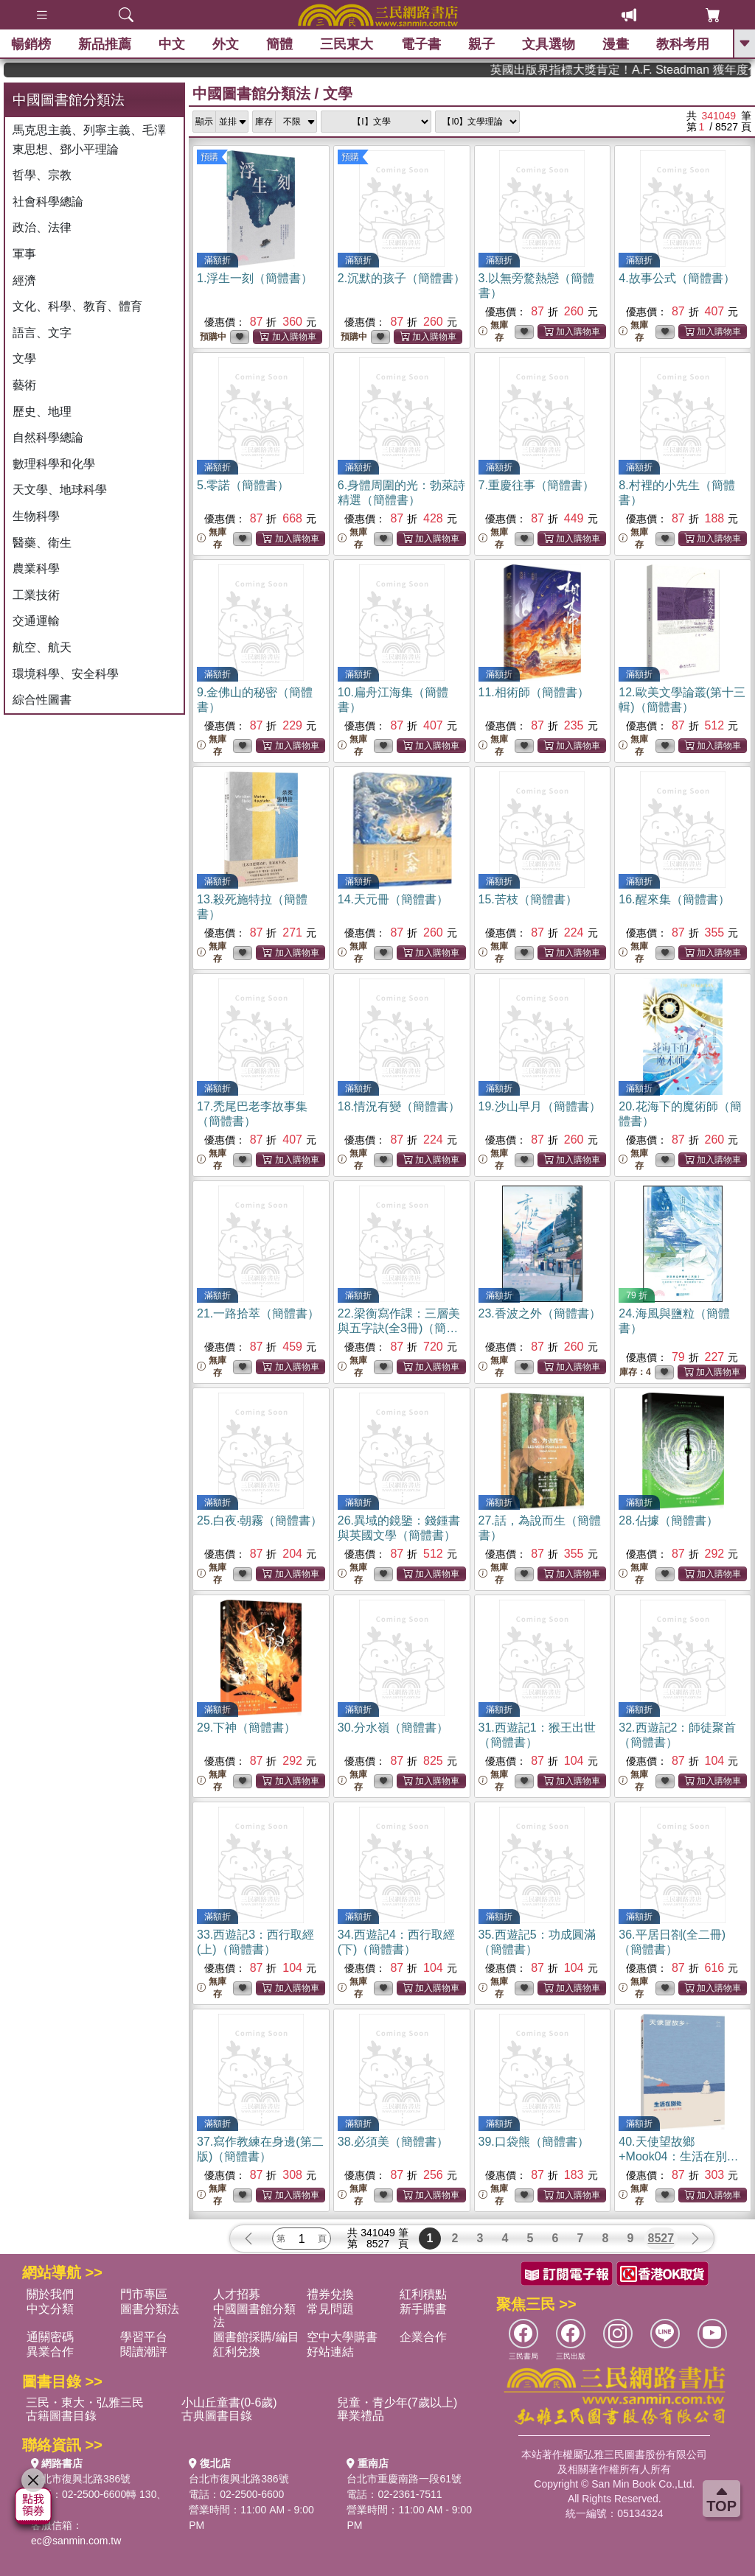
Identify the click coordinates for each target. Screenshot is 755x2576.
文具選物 (548, 44)
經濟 (24, 280)
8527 (661, 2238)
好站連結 (330, 2351)
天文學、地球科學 (60, 489)
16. (674, 899)
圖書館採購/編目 (256, 2337)
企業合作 (423, 2337)
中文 (172, 44)
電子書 (421, 44)
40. (678, 2156)
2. (401, 278)
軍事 (24, 254)
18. (399, 1106)
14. (393, 899)
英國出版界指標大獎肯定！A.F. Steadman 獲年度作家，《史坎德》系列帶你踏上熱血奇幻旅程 (692, 69)
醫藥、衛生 (42, 542)
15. (528, 899)
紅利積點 (423, 2294)
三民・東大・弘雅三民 (85, 2402)
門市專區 (143, 2294)
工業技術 (36, 595)
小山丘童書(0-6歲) (229, 2402)
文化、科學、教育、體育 (77, 306)
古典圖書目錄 (216, 2415)
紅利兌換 (236, 2351)
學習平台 (143, 2337)
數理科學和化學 (54, 464)
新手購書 (423, 2309)
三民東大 (346, 44)
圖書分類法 (149, 2309)
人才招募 (236, 2294)
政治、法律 (42, 227)
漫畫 (615, 44)
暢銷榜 (31, 44)
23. (540, 1313)
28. (668, 1520)
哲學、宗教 (42, 175)
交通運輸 (36, 621)
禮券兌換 (330, 2294)
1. (255, 278)
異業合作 (50, 2351)
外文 (225, 44)
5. (243, 485)
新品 (104, 44)
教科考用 (682, 44)
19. (540, 1106)
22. (399, 1328)
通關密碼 (50, 2337)
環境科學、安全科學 (66, 674)
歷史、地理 (42, 411)
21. (258, 1313)
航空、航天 (42, 647)
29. (246, 1727)
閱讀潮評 (143, 2351)
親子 (481, 44)
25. (259, 1520)
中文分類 (50, 2309)
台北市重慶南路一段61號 (404, 2479)
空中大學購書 (342, 2337)
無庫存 (493, 331)
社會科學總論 (48, 201)
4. (676, 278)
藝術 (24, 385)
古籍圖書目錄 (61, 2415)
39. (534, 2141)
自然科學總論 (48, 437)
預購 (209, 157)
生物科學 (36, 516)
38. (393, 2141)
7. (536, 485)
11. (534, 692)
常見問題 (330, 2309)
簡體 (279, 44)
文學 (24, 358)
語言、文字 (42, 332)
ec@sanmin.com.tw (76, 2541)
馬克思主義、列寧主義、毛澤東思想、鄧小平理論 (89, 139)
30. (393, 1727)
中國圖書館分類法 (251, 93)
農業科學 (36, 568)
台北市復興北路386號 (81, 2479)
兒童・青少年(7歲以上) (397, 2402)
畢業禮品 (360, 2415)
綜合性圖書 (42, 699)
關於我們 (50, 2294)
